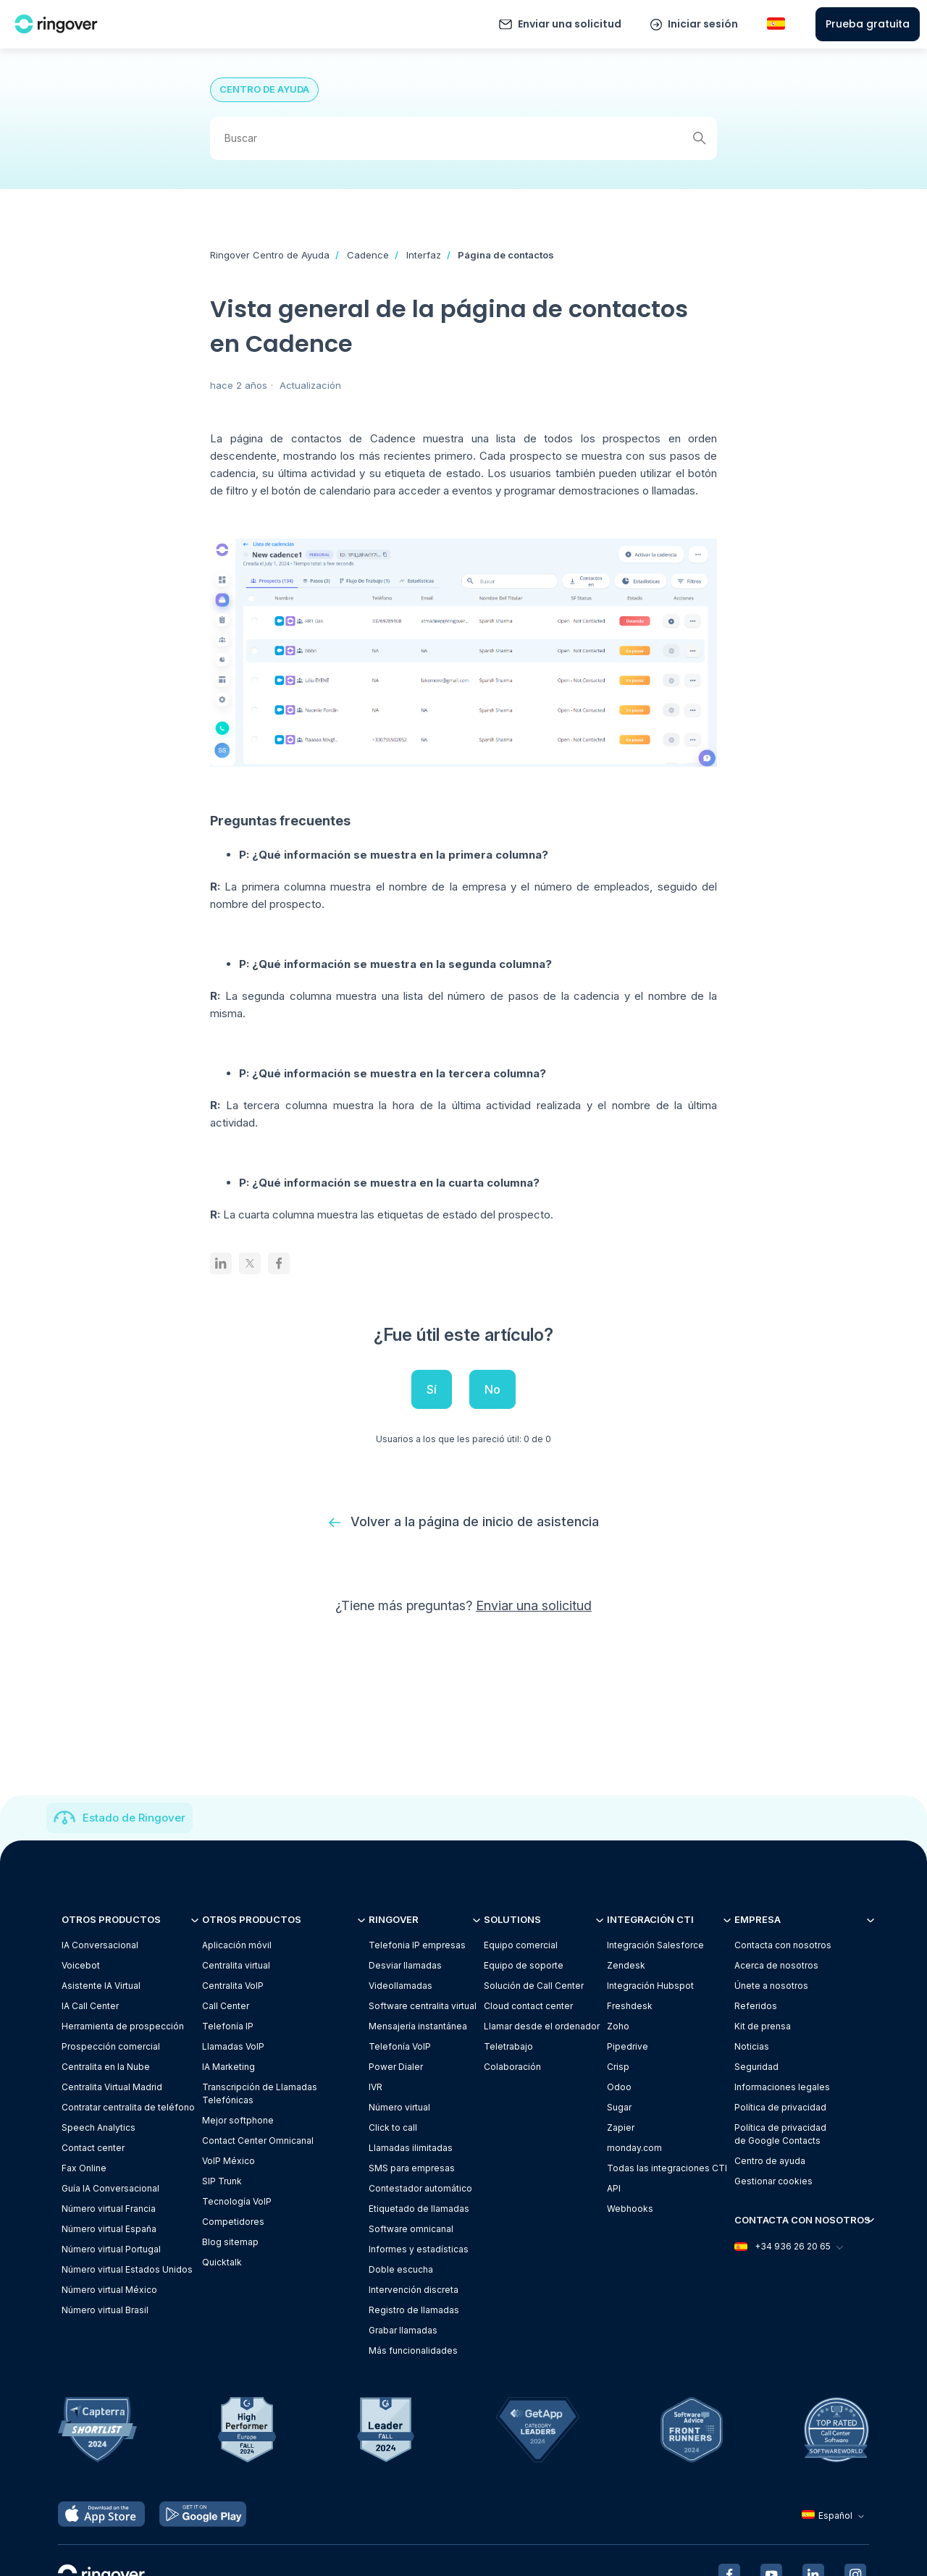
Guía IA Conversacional (110, 2188)
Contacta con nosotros (782, 1945)
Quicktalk (222, 2262)
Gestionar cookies (773, 2181)
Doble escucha (401, 2269)
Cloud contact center (528, 2005)
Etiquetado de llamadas (419, 2208)
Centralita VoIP (233, 1985)
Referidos (755, 2005)
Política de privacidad (780, 2107)
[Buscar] (463, 138)
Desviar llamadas (405, 1965)
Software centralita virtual (423, 2005)
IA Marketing (228, 2066)
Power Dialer (396, 2066)
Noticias (751, 2046)
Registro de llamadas (414, 2309)
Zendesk (626, 1965)
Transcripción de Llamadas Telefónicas (259, 2093)
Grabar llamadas (403, 2330)
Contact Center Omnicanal (258, 2140)
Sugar (619, 2107)
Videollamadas (400, 1985)
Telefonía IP (227, 2026)
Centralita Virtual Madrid (112, 2087)
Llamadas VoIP (233, 2046)
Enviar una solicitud (569, 24)
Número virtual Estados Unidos (127, 2269)
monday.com (634, 2147)
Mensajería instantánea (418, 2026)
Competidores (233, 2221)
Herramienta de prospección (123, 2026)
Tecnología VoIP (237, 2201)
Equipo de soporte (523, 1965)
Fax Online (84, 2168)
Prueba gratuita (868, 24)
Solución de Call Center (534, 1985)
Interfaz (423, 255)
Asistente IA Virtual (101, 1985)
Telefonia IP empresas (417, 1945)
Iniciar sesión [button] (703, 24)
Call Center (225, 2005)
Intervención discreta (413, 2289)
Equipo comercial (521, 1945)
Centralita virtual (236, 1965)
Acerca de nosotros (776, 1965)
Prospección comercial (111, 2046)
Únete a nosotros (771, 1985)
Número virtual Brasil (105, 2309)
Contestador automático (420, 2188)
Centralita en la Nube (106, 2066)
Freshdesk (630, 2005)
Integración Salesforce (655, 1945)
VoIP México (228, 2160)
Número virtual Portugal (111, 2249)
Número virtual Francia (109, 2208)
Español (835, 2515)
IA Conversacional (100, 1945)
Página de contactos (506, 255)
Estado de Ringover (134, 1817)
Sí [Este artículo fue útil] (432, 1389)
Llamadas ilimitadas (411, 2147)
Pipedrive (627, 2046)
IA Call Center (90, 2005)
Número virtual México (109, 2289)
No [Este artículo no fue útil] (492, 1389)
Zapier (620, 2127)
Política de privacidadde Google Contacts (780, 2134)
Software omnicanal (411, 2228)
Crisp (618, 2066)
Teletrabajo (508, 2046)
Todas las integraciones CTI (667, 2168)
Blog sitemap (230, 2241)
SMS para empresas (412, 2168)
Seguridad (756, 2066)
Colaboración (512, 2066)
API (614, 2188)
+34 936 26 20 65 (788, 2246)
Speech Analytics (98, 2127)
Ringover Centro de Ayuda (270, 255)
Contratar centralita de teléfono (128, 2107)
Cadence (368, 255)
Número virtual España (109, 2228)
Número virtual (399, 2107)
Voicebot (81, 1965)
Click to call (393, 2127)
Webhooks (630, 2208)
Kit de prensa (762, 2026)
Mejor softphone (238, 2120)
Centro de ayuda (769, 2160)
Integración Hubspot (650, 1985)
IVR (375, 2087)
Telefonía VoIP (400, 2046)
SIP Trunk (222, 2181)
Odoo (619, 2087)
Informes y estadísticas (419, 2249)
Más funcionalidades (413, 2350)
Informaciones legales (782, 2087)
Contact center (93, 2147)
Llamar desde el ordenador (542, 2026)
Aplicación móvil (237, 1945)
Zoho (618, 2026)
